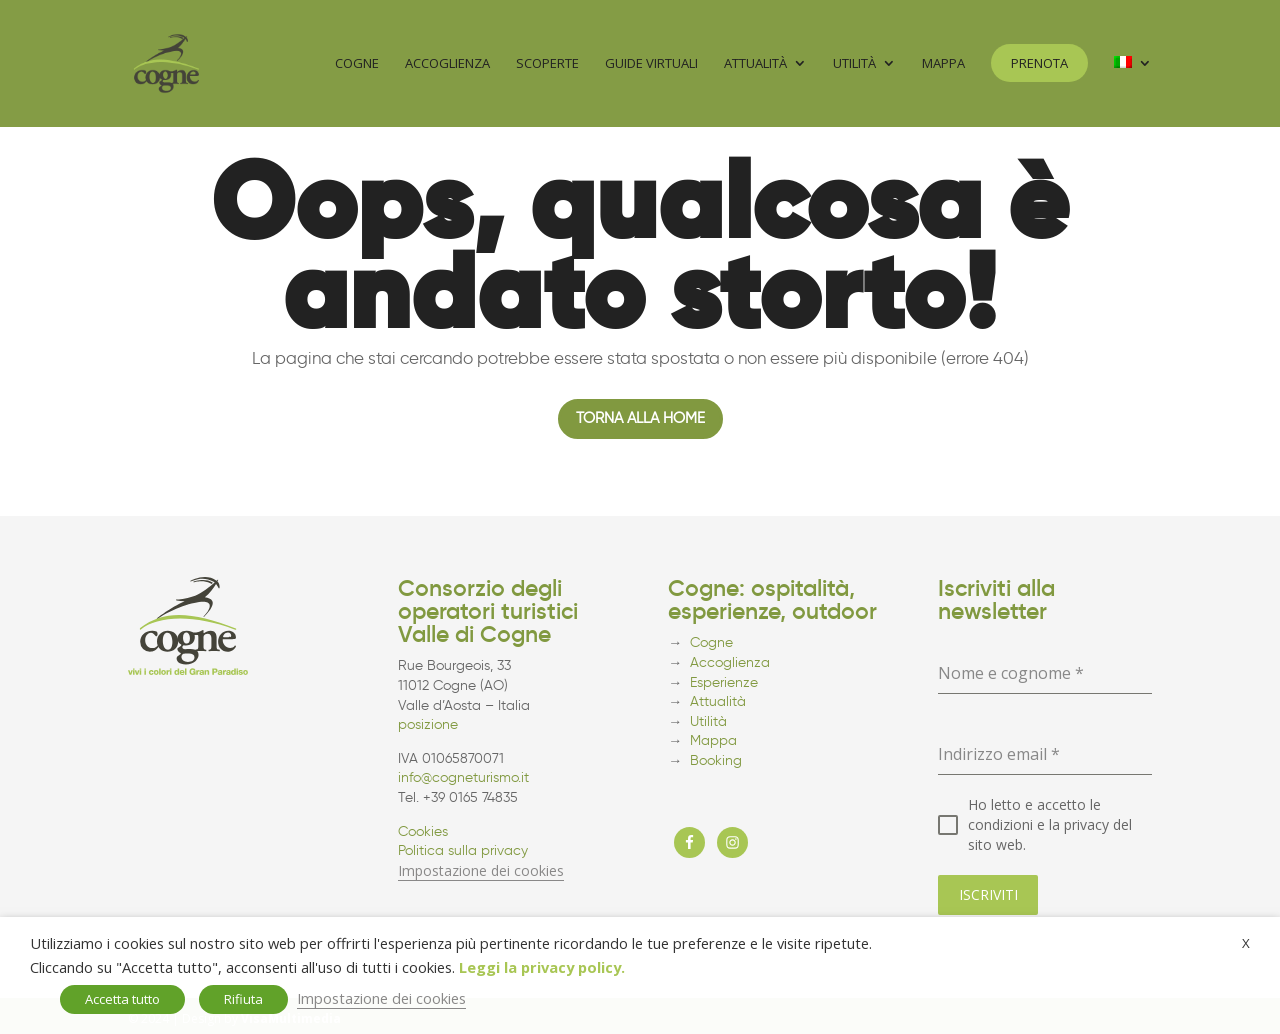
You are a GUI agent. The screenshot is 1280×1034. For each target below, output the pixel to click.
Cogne (357, 65)
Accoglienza (447, 65)
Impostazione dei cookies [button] (481, 870)
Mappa (943, 65)
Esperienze (724, 682)
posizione (428, 724)
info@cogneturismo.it (463, 777)
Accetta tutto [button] (122, 999)
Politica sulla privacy (463, 850)
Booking (716, 760)
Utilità (854, 65)
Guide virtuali (651, 65)
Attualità (755, 65)
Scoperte (547, 65)
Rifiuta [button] (243, 999)
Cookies (423, 831)
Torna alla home (640, 418)
